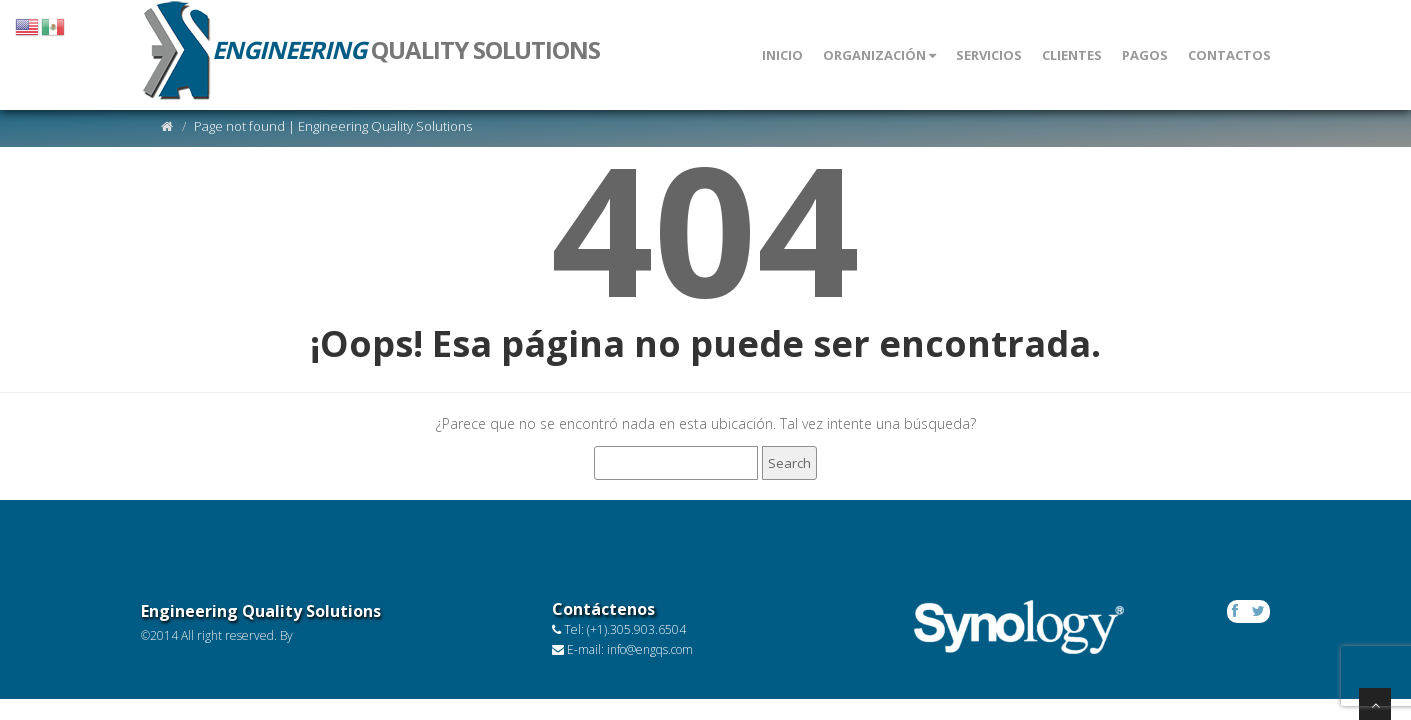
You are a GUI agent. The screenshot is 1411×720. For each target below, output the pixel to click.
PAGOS (1145, 55)
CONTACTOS (1229, 55)
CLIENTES (1072, 55)
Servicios (989, 55)
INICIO (782, 55)
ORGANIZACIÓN (879, 55)
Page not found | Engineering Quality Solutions (333, 126)
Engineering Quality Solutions (261, 611)
